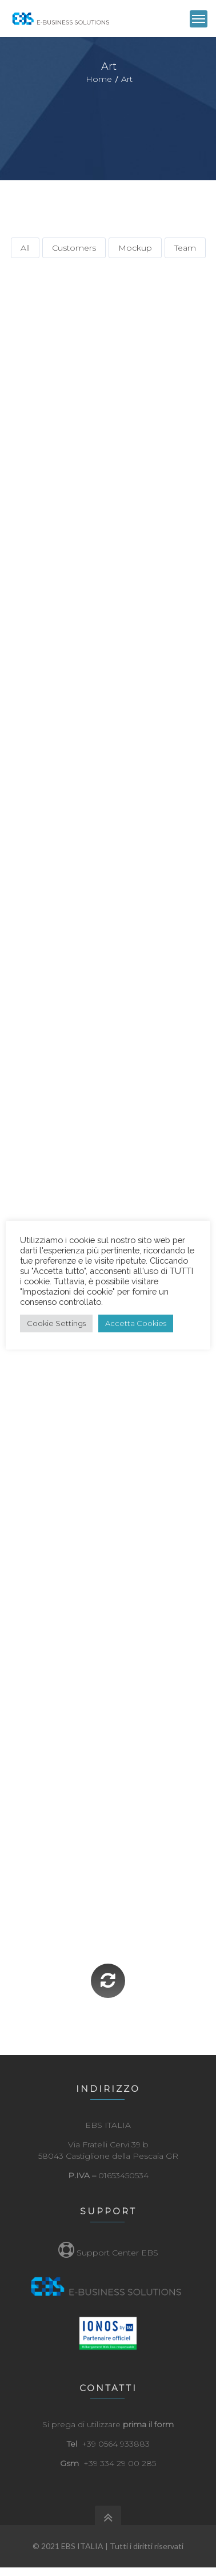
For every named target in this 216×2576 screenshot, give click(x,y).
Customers (74, 248)
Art (127, 79)
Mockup (135, 248)
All (25, 248)
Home (99, 79)
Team (185, 248)
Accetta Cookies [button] (135, 1323)
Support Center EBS (108, 2252)
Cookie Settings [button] (56, 1323)
